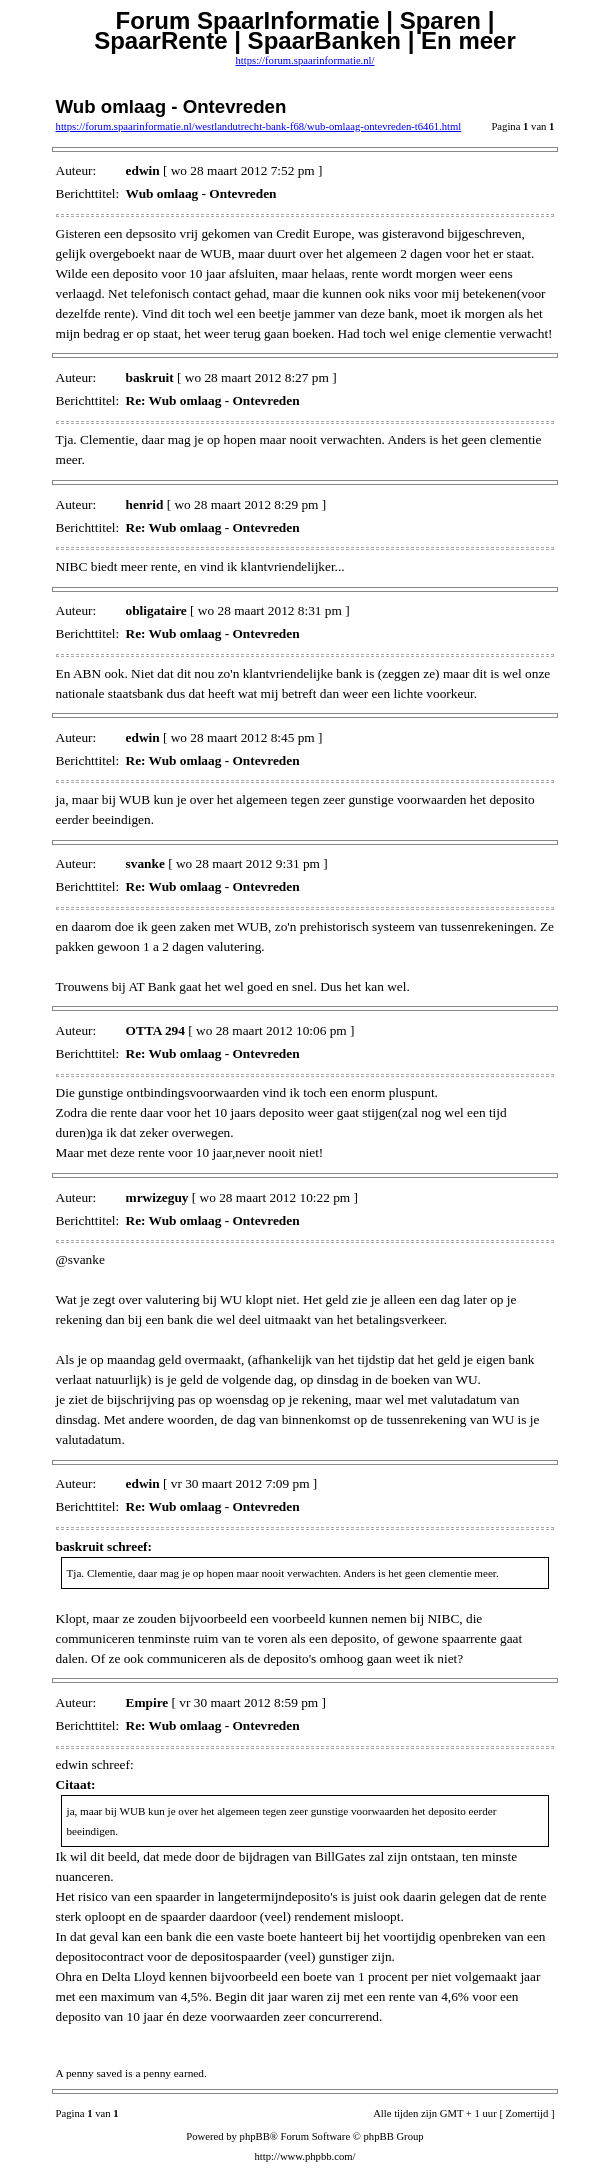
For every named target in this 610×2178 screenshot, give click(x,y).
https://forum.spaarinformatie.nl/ (304, 60)
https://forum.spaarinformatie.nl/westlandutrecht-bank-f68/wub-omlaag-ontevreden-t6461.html (259, 126)
